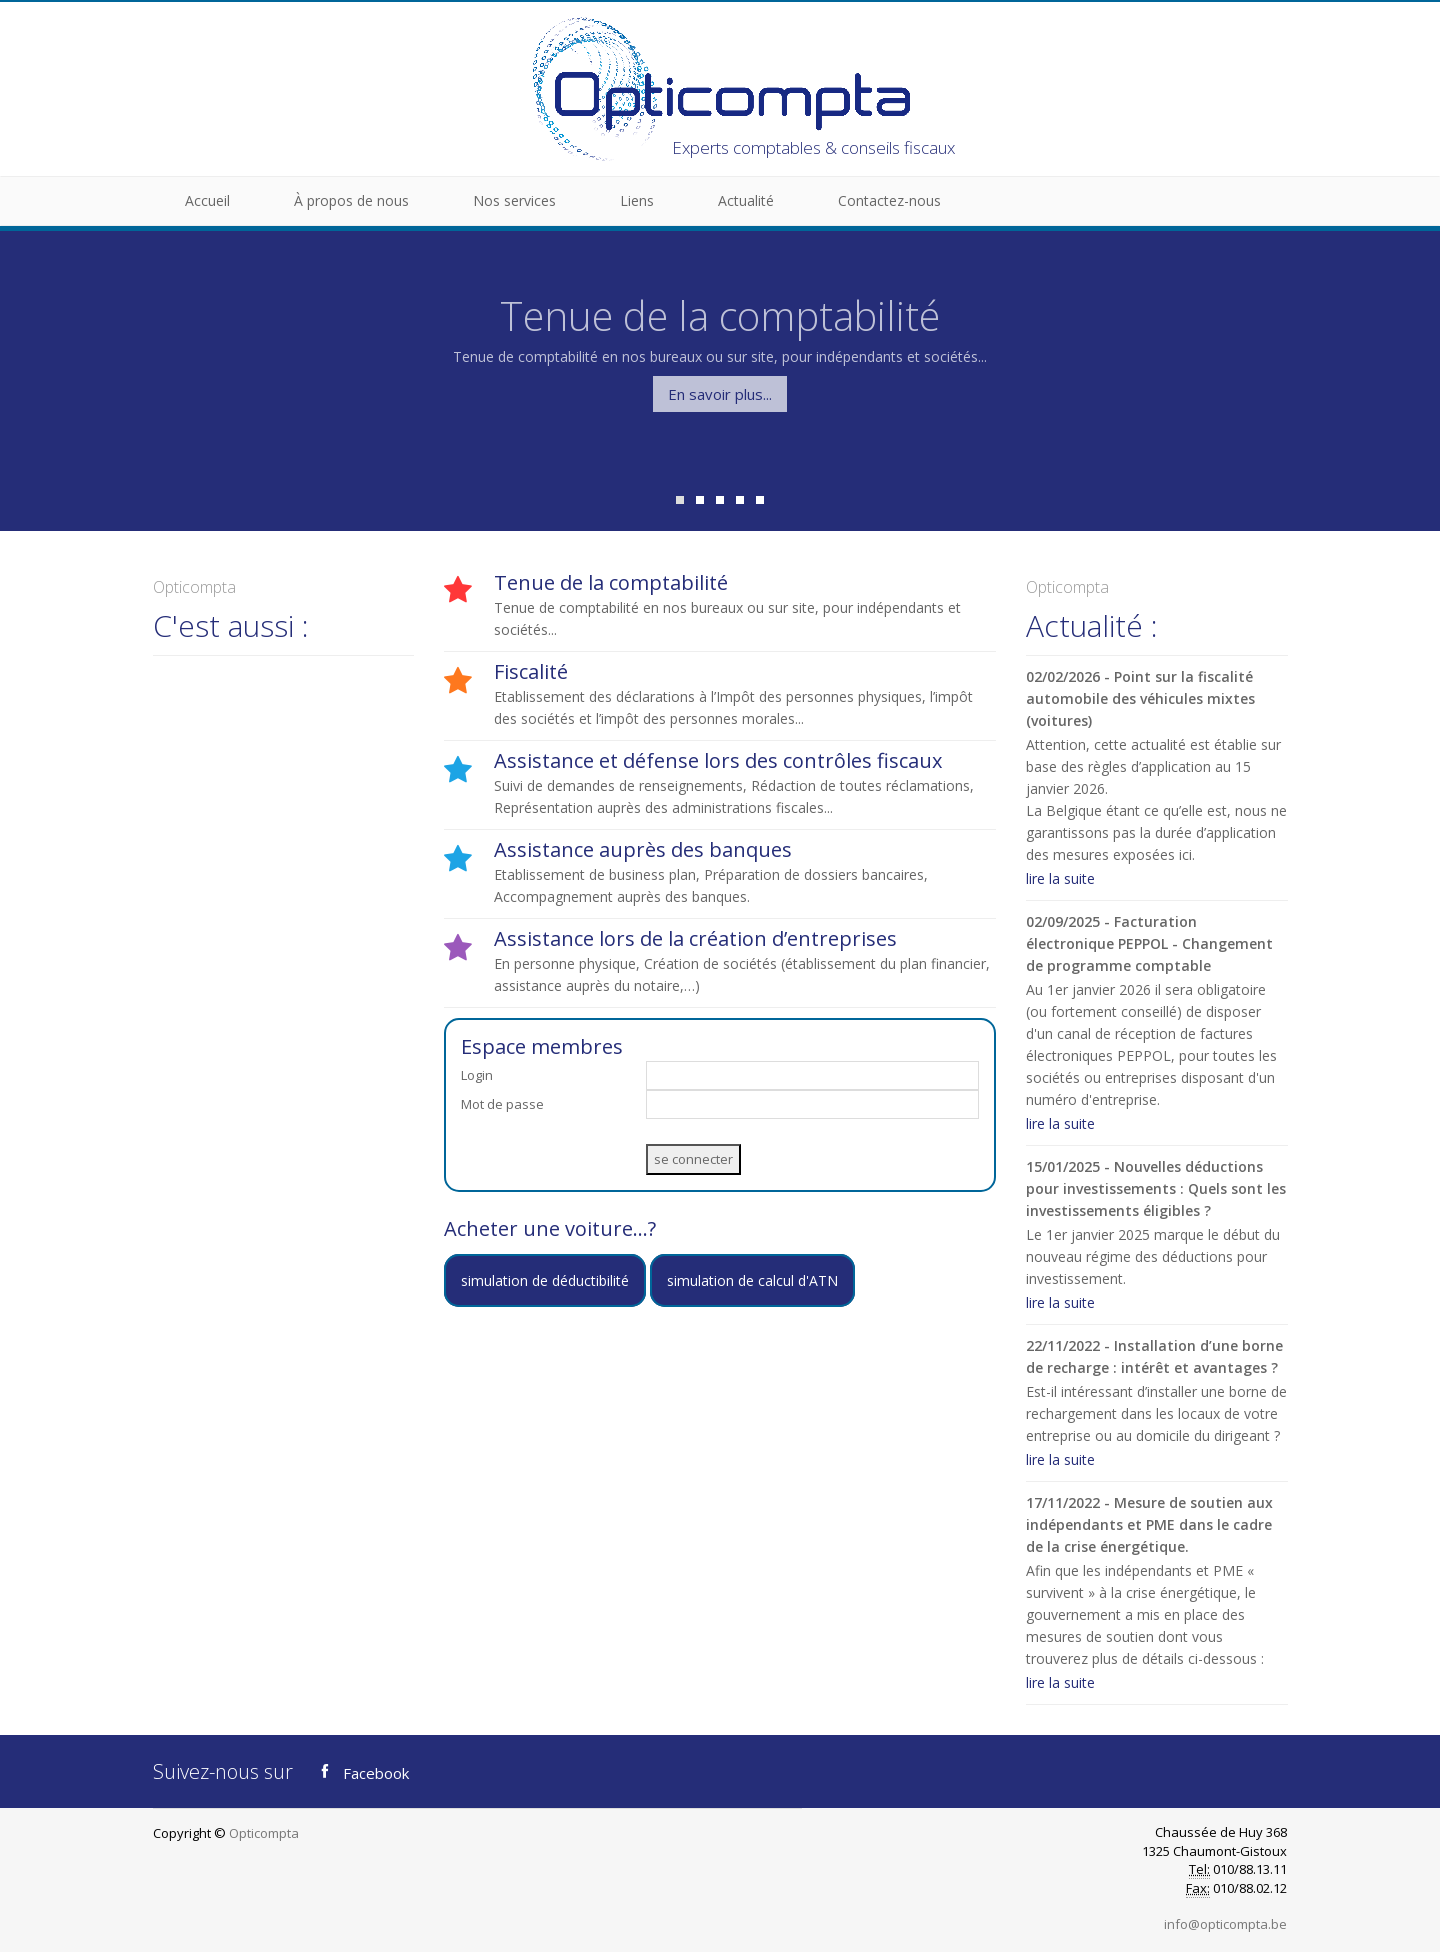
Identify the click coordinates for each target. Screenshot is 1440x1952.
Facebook (361, 1771)
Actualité (746, 200)
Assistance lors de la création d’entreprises (695, 938)
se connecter (693, 1159)
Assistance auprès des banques (643, 849)
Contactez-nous (889, 200)
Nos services (514, 200)
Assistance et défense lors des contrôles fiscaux (718, 760)
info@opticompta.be (1225, 1924)
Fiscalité (531, 671)
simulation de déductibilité (545, 1280)
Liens (637, 200)
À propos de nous (351, 200)
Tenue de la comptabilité (611, 582)
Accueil (207, 200)
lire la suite (1060, 878)
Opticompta (264, 1833)
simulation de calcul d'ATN (752, 1280)
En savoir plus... (720, 394)
